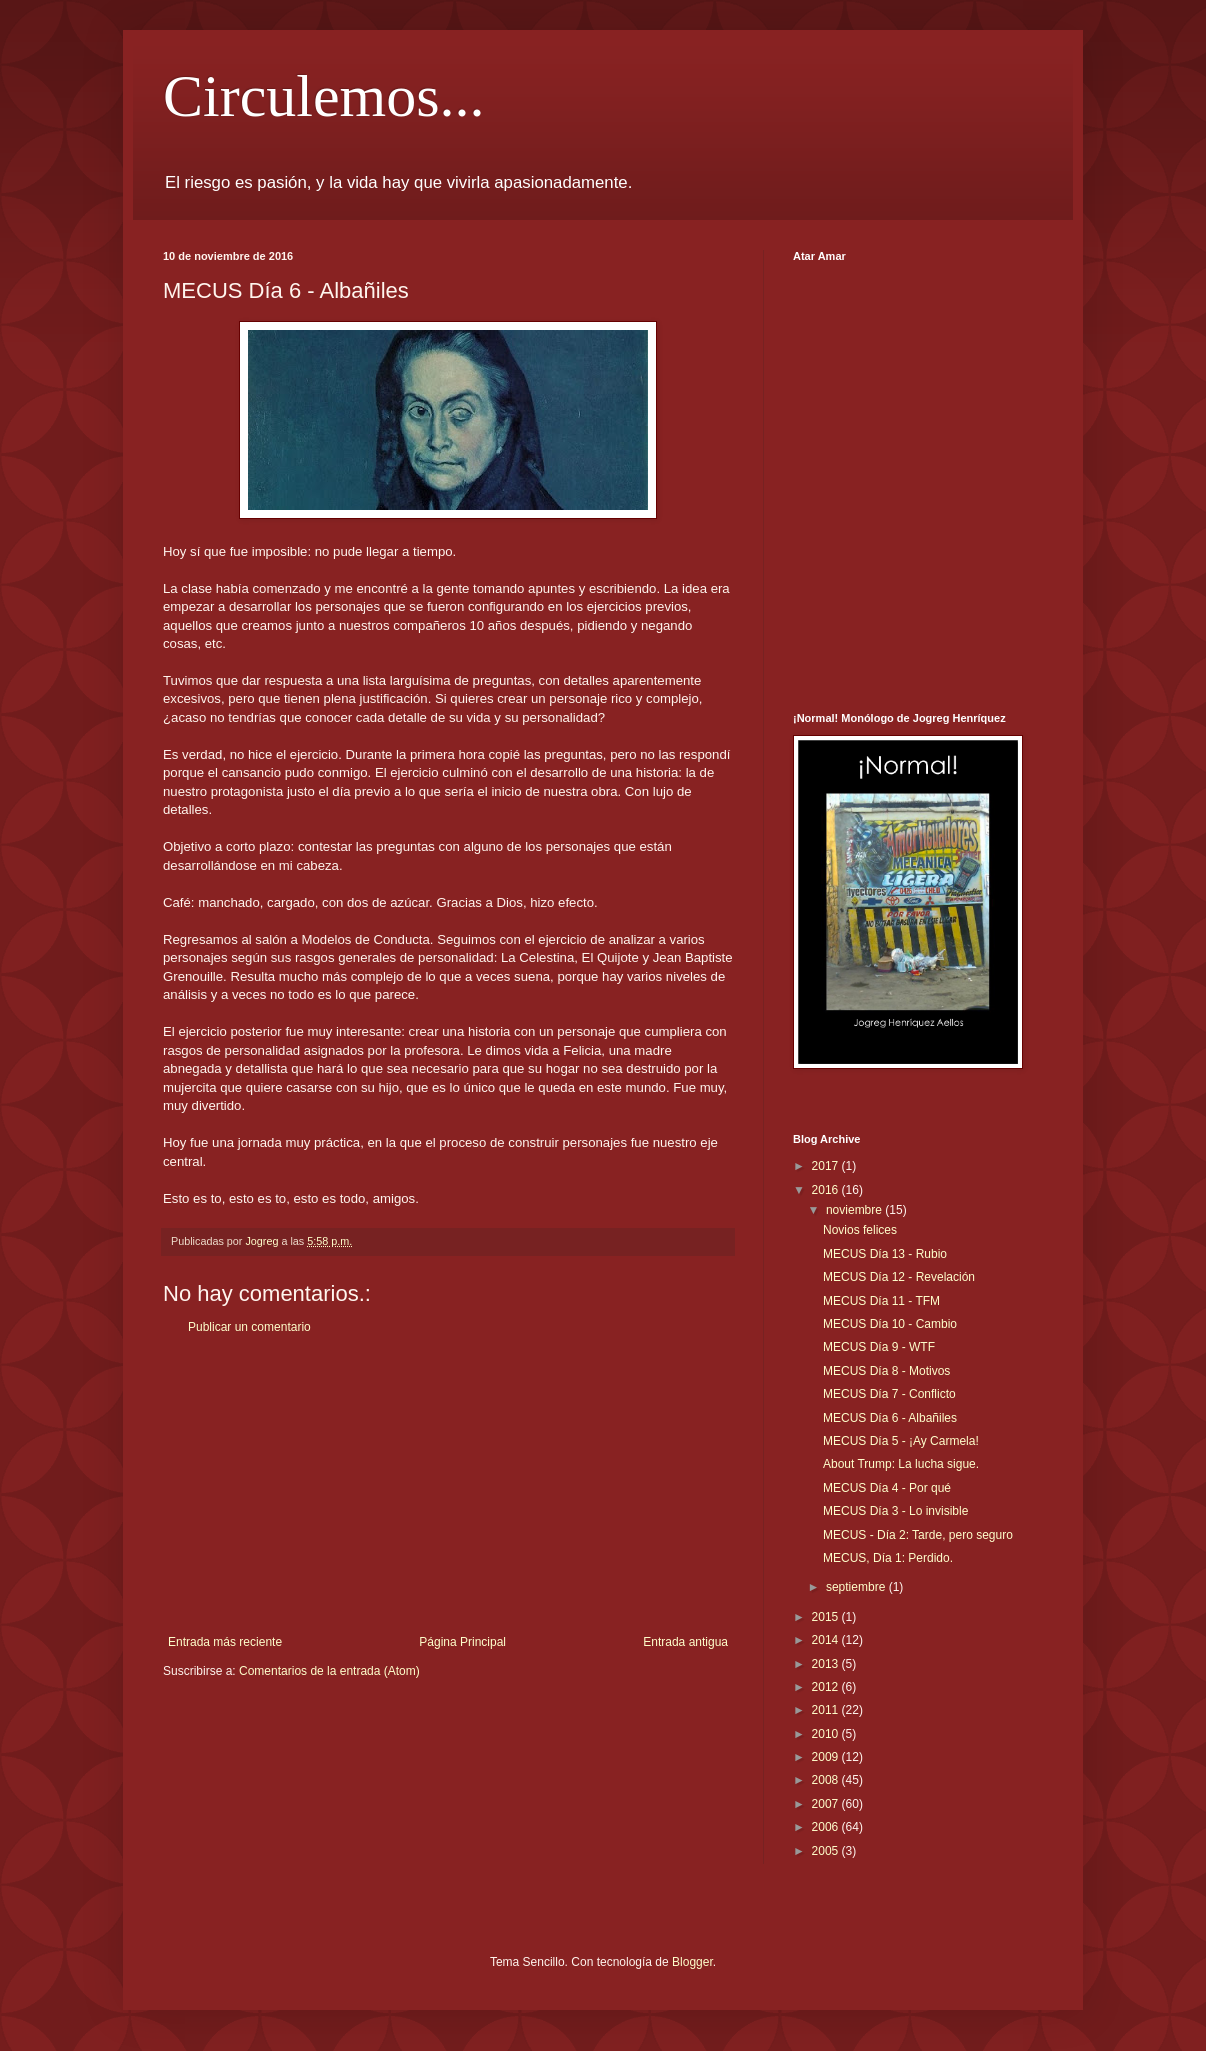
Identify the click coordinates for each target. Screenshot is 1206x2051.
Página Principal (462, 1642)
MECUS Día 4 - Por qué (887, 1488)
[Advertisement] (448, 1485)
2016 (827, 1190)
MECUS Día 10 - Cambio (890, 1324)
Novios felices (860, 1230)
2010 (827, 1734)
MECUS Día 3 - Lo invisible (895, 1511)
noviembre (855, 1210)
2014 (827, 1640)
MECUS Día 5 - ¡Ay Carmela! (901, 1441)
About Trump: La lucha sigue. (901, 1464)
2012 (827, 1687)
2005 (827, 1851)
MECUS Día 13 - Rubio (885, 1254)
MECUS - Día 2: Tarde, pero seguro (918, 1535)
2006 (827, 1827)
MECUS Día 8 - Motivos (886, 1371)
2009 (827, 1757)
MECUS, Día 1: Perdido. (888, 1558)
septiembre (857, 1587)
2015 (827, 1617)
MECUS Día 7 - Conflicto (889, 1394)
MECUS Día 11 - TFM (881, 1301)
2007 (827, 1804)
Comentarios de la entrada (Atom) (329, 1671)
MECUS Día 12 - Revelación (899, 1277)
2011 (827, 1710)
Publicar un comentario (249, 1327)
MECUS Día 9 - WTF (879, 1347)
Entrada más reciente (225, 1642)
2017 (827, 1166)
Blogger (692, 1962)
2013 (827, 1664)
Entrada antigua (685, 1642)
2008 (827, 1780)
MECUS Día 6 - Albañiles (890, 1418)
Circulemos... (324, 96)
